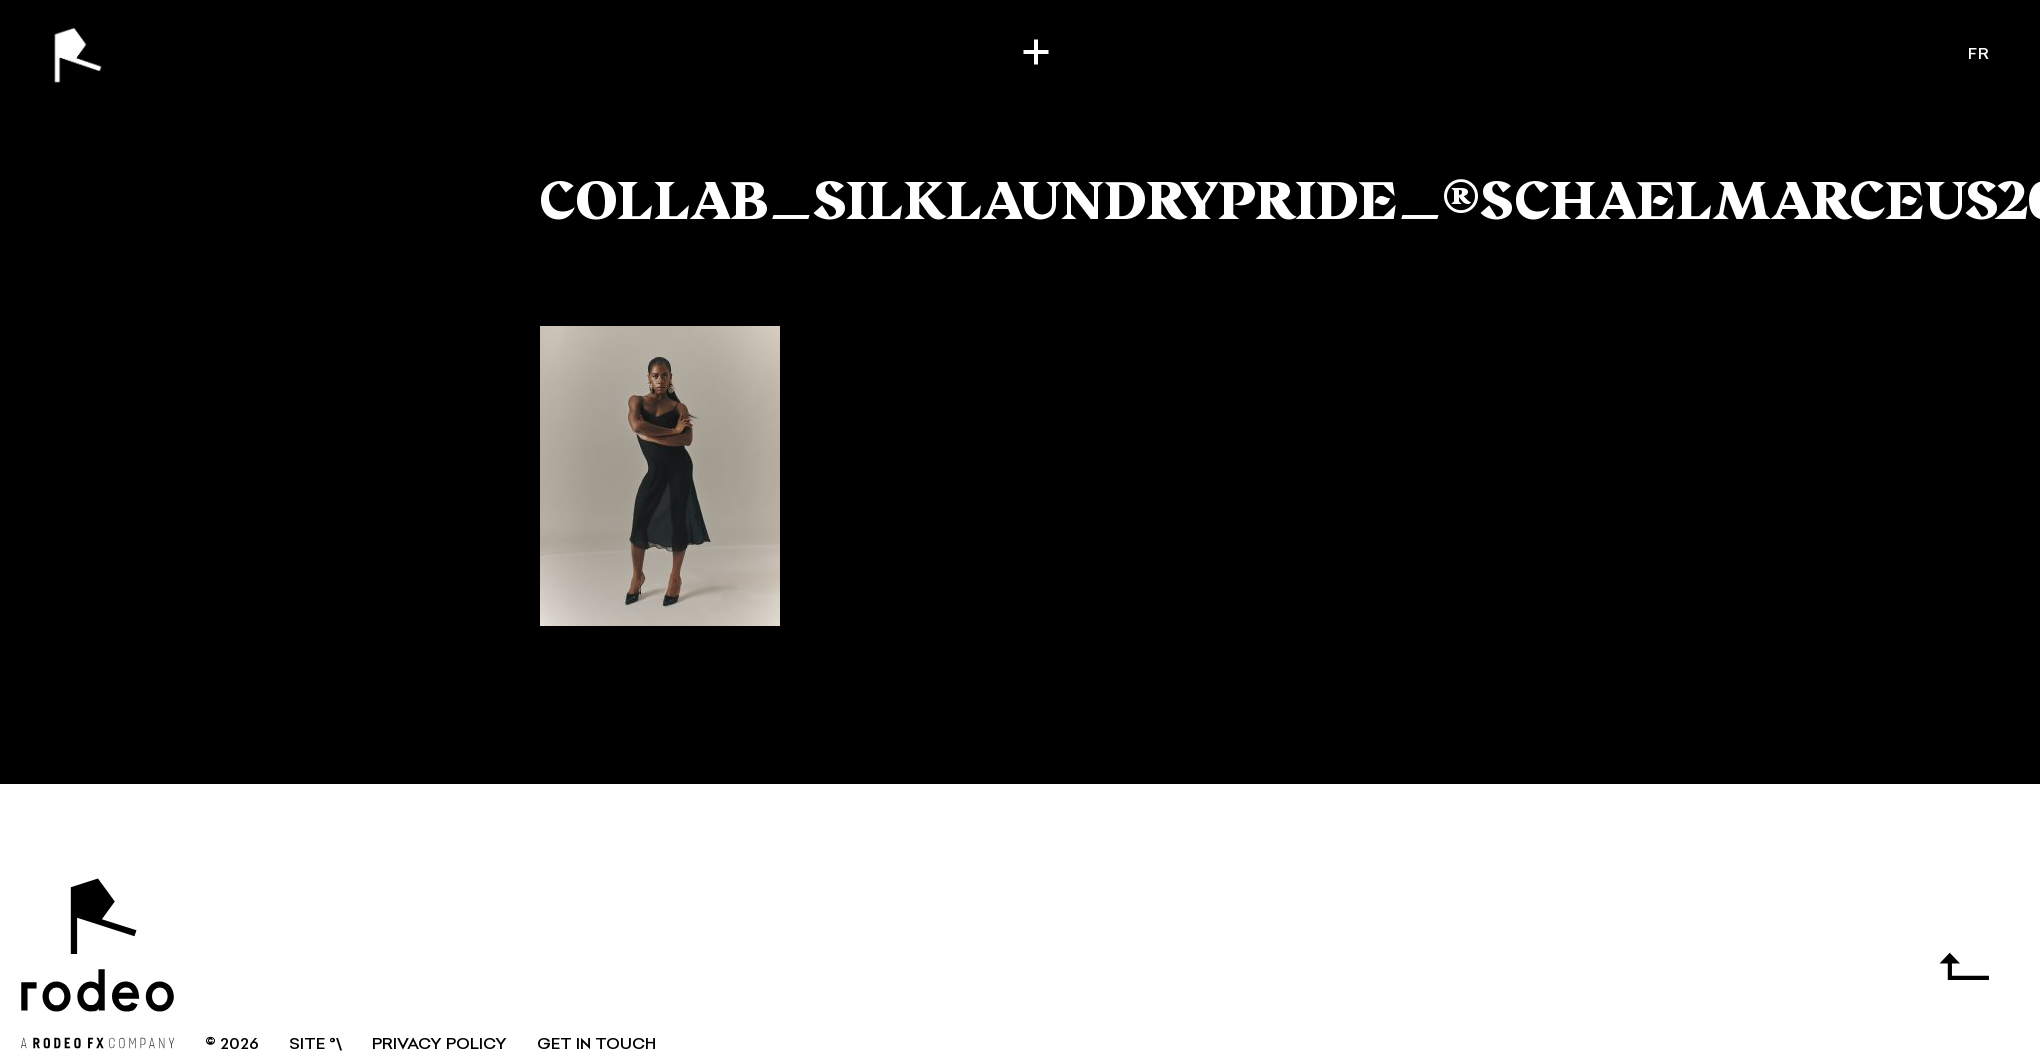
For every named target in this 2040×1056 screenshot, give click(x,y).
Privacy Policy (439, 1045)
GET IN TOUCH (596, 1045)
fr (1979, 55)
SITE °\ (315, 1045)
